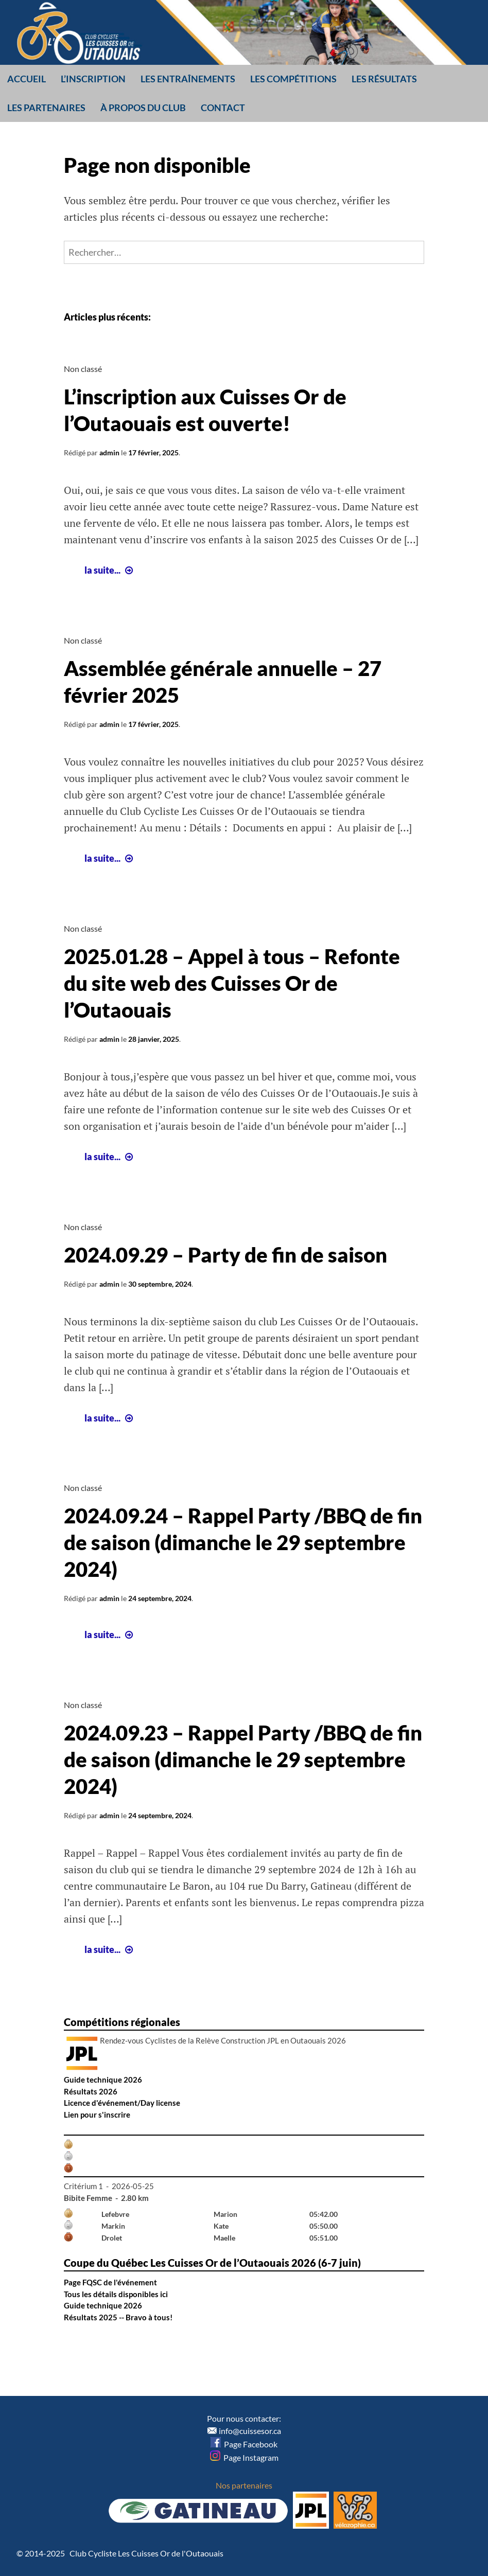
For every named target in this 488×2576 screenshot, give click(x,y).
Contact (223, 107)
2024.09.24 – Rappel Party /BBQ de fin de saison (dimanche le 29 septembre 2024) (243, 1542)
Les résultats (384, 78)
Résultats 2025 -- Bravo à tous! (118, 2317)
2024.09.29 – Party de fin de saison (225, 1254)
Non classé (83, 369)
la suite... (109, 570)
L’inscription (93, 78)
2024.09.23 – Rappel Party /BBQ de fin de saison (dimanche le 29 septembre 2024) (243, 1759)
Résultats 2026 (90, 2091)
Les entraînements (188, 78)
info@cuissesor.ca (250, 2431)
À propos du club (143, 107)
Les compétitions (293, 78)
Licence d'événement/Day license (122, 2102)
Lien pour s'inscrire (97, 2114)
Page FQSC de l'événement (110, 2282)
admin (109, 452)
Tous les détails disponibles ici (116, 2294)
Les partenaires (46, 107)
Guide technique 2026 (103, 2079)
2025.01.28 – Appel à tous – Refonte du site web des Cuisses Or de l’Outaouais (232, 983)
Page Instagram (244, 2457)
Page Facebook (244, 2444)
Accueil (26, 78)
